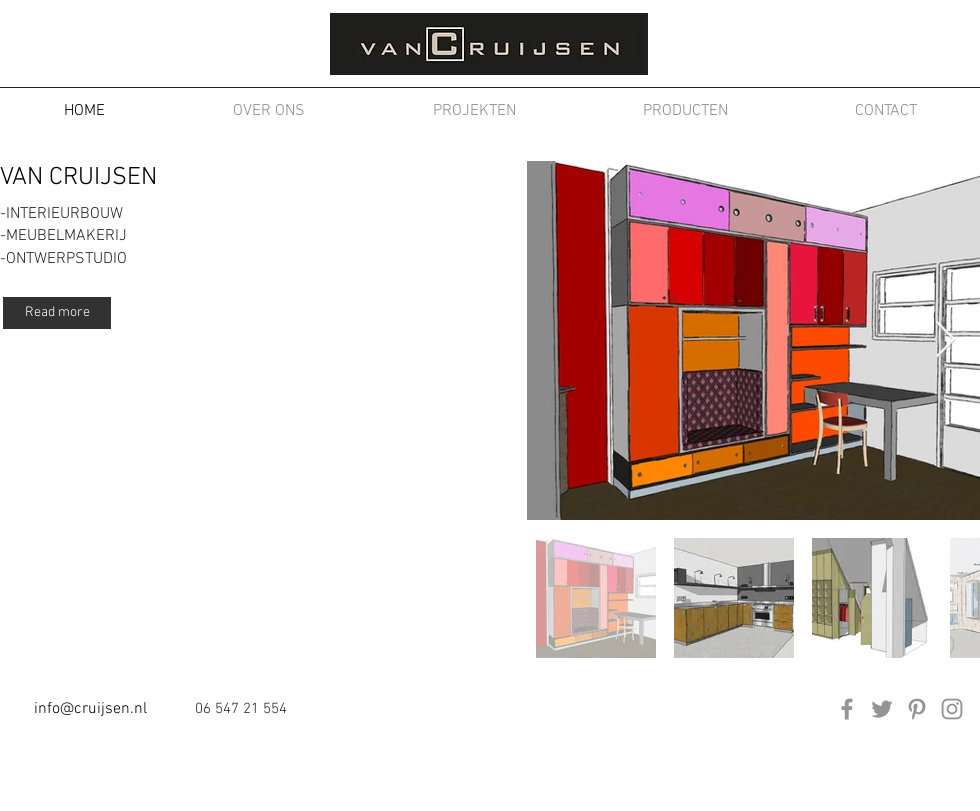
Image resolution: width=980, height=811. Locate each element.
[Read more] (57, 313)
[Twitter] (882, 709)
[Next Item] (945, 340)
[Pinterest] (917, 709)
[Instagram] (952, 709)
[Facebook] (847, 709)
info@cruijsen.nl (90, 709)
